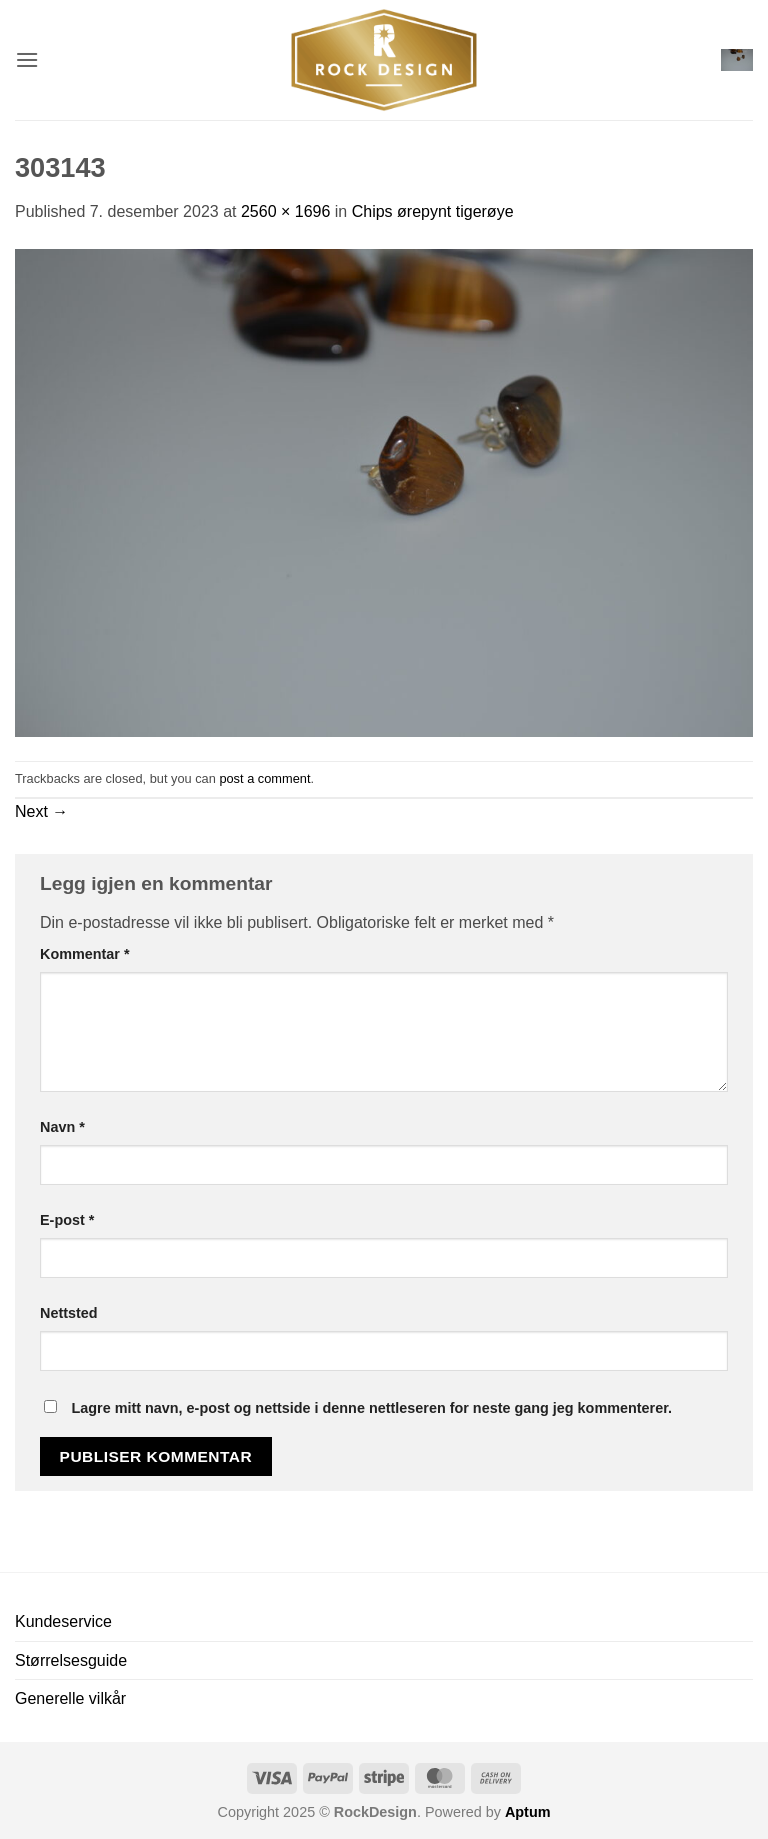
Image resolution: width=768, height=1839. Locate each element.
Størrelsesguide (71, 1660)
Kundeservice (63, 1621)
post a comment (264, 778)
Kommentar (85, 954)
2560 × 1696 (285, 211)
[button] (27, 59)
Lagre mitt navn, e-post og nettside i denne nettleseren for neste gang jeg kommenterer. (371, 1408)
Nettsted (69, 1313)
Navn (62, 1127)
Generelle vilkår (70, 1698)
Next (41, 811)
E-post (67, 1220)
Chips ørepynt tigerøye (433, 211)
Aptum (528, 1812)
